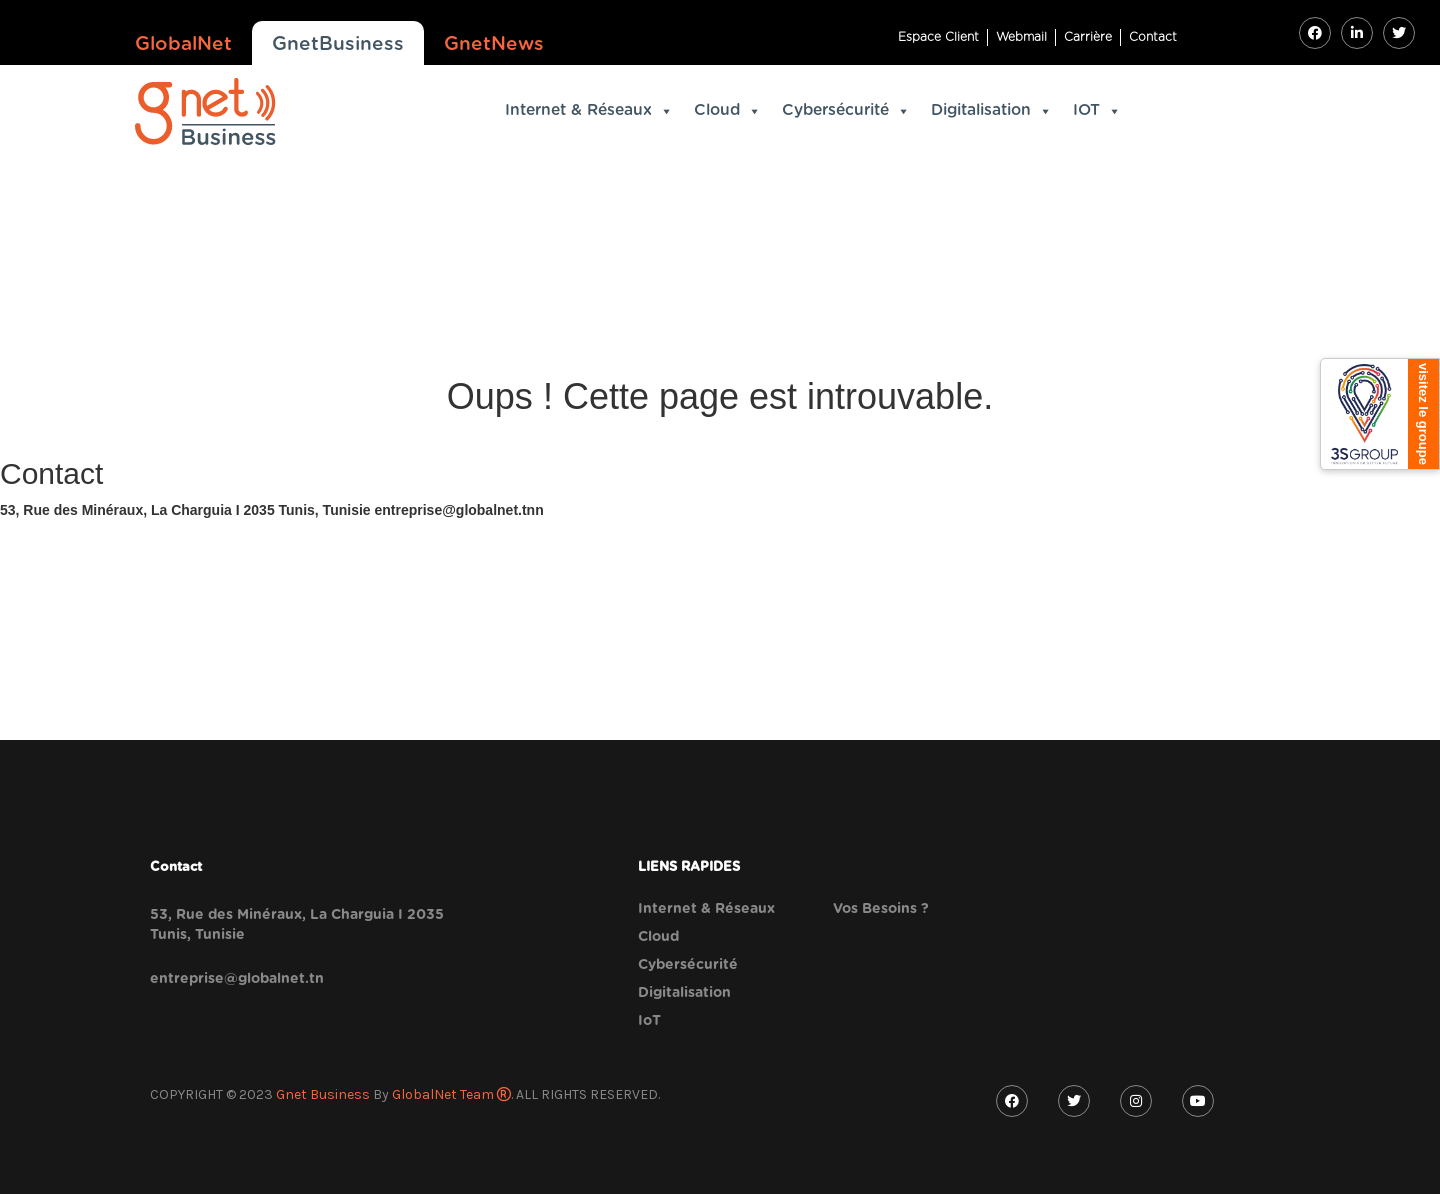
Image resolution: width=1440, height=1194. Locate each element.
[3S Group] (1380, 414)
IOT (1097, 111)
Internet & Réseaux (589, 111)
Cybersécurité (846, 111)
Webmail (1021, 37)
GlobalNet (183, 44)
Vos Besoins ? (881, 909)
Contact (1153, 37)
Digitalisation (992, 111)
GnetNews (494, 44)
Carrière (1088, 37)
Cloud (728, 111)
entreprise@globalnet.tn (237, 979)
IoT (649, 1021)
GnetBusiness (338, 44)
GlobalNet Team (451, 1094)
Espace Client (938, 37)
